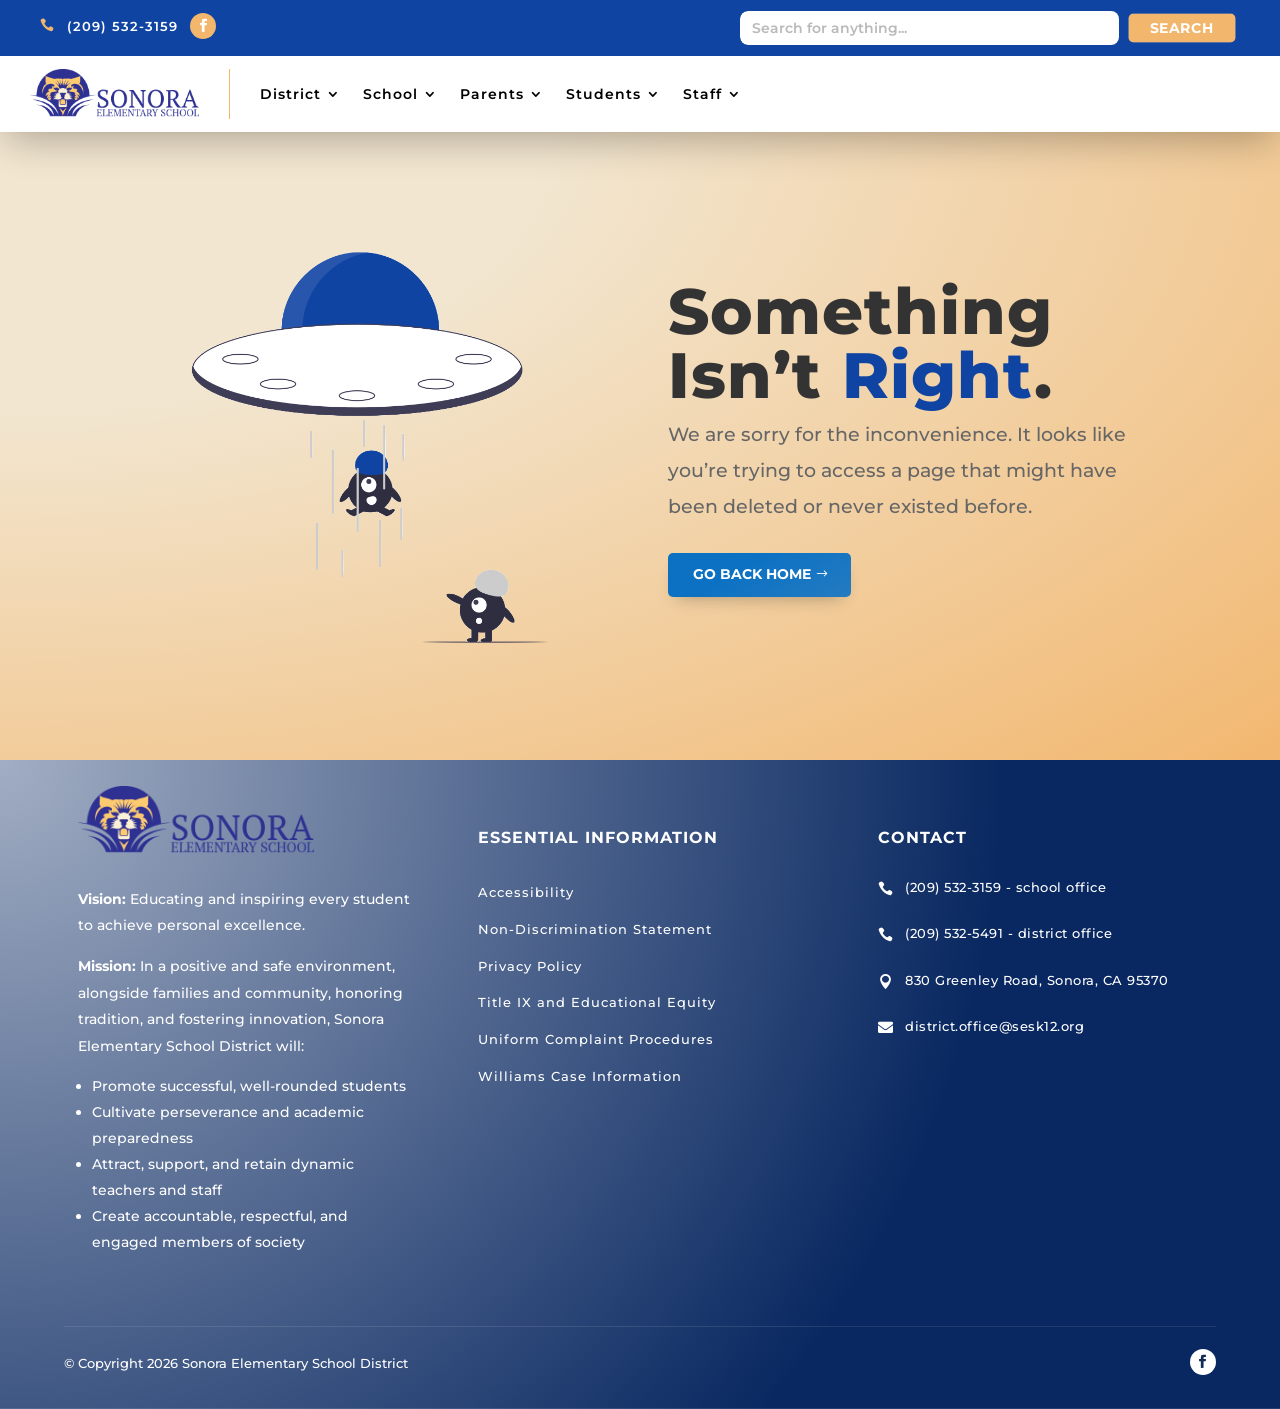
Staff (702, 94)
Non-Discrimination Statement (595, 929)
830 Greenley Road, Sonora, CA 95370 (1037, 980)
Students (603, 94)
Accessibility (526, 892)
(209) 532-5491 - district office (1008, 933)
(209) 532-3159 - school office (1005, 887)
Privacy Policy (530, 966)
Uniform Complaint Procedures (596, 1039)
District (290, 94)
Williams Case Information (580, 1076)
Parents (492, 94)
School (390, 94)
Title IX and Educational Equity (597, 1002)
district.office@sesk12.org (994, 1026)
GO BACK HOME (752, 574)
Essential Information (598, 837)
